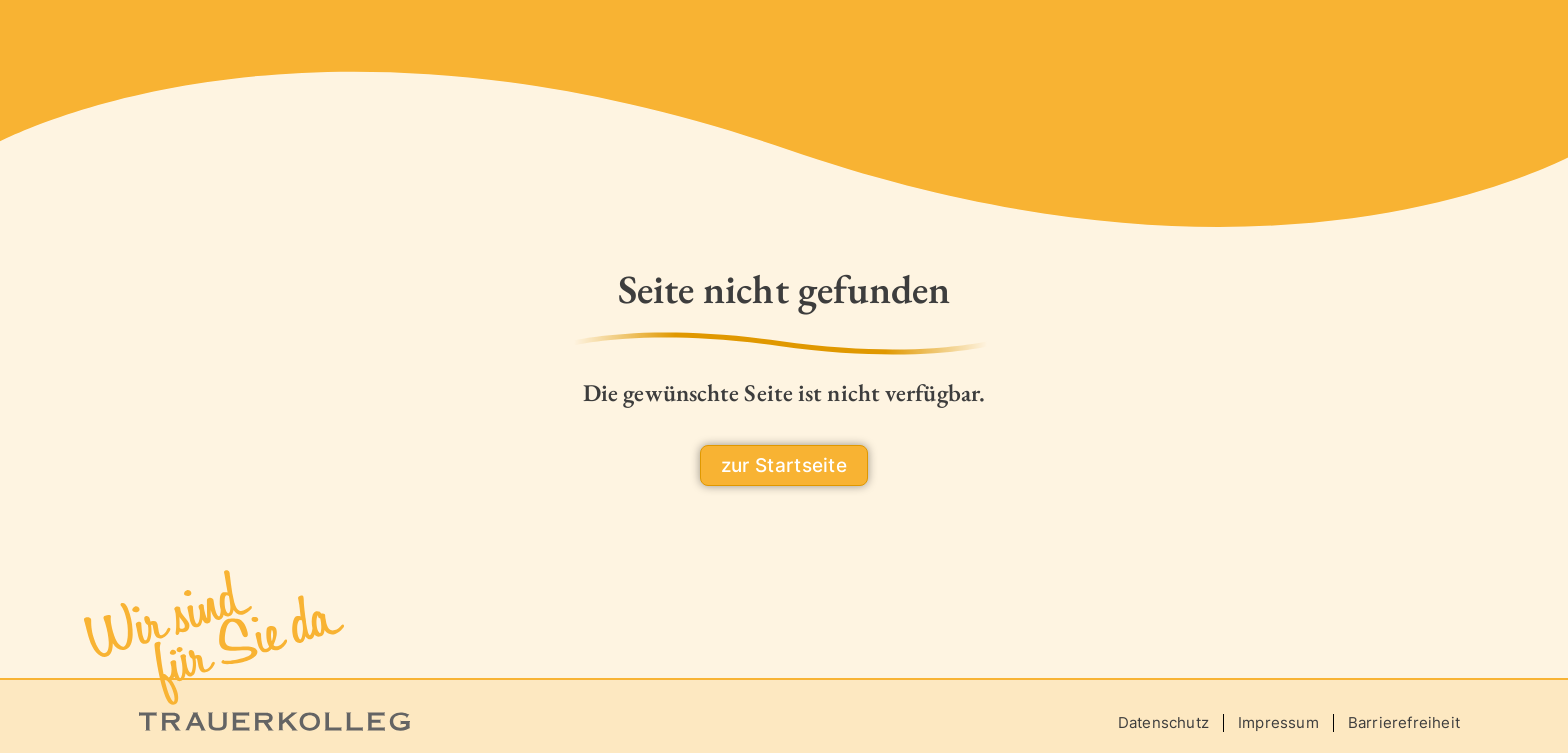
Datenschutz (1163, 722)
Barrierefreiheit (1404, 722)
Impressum (1278, 722)
